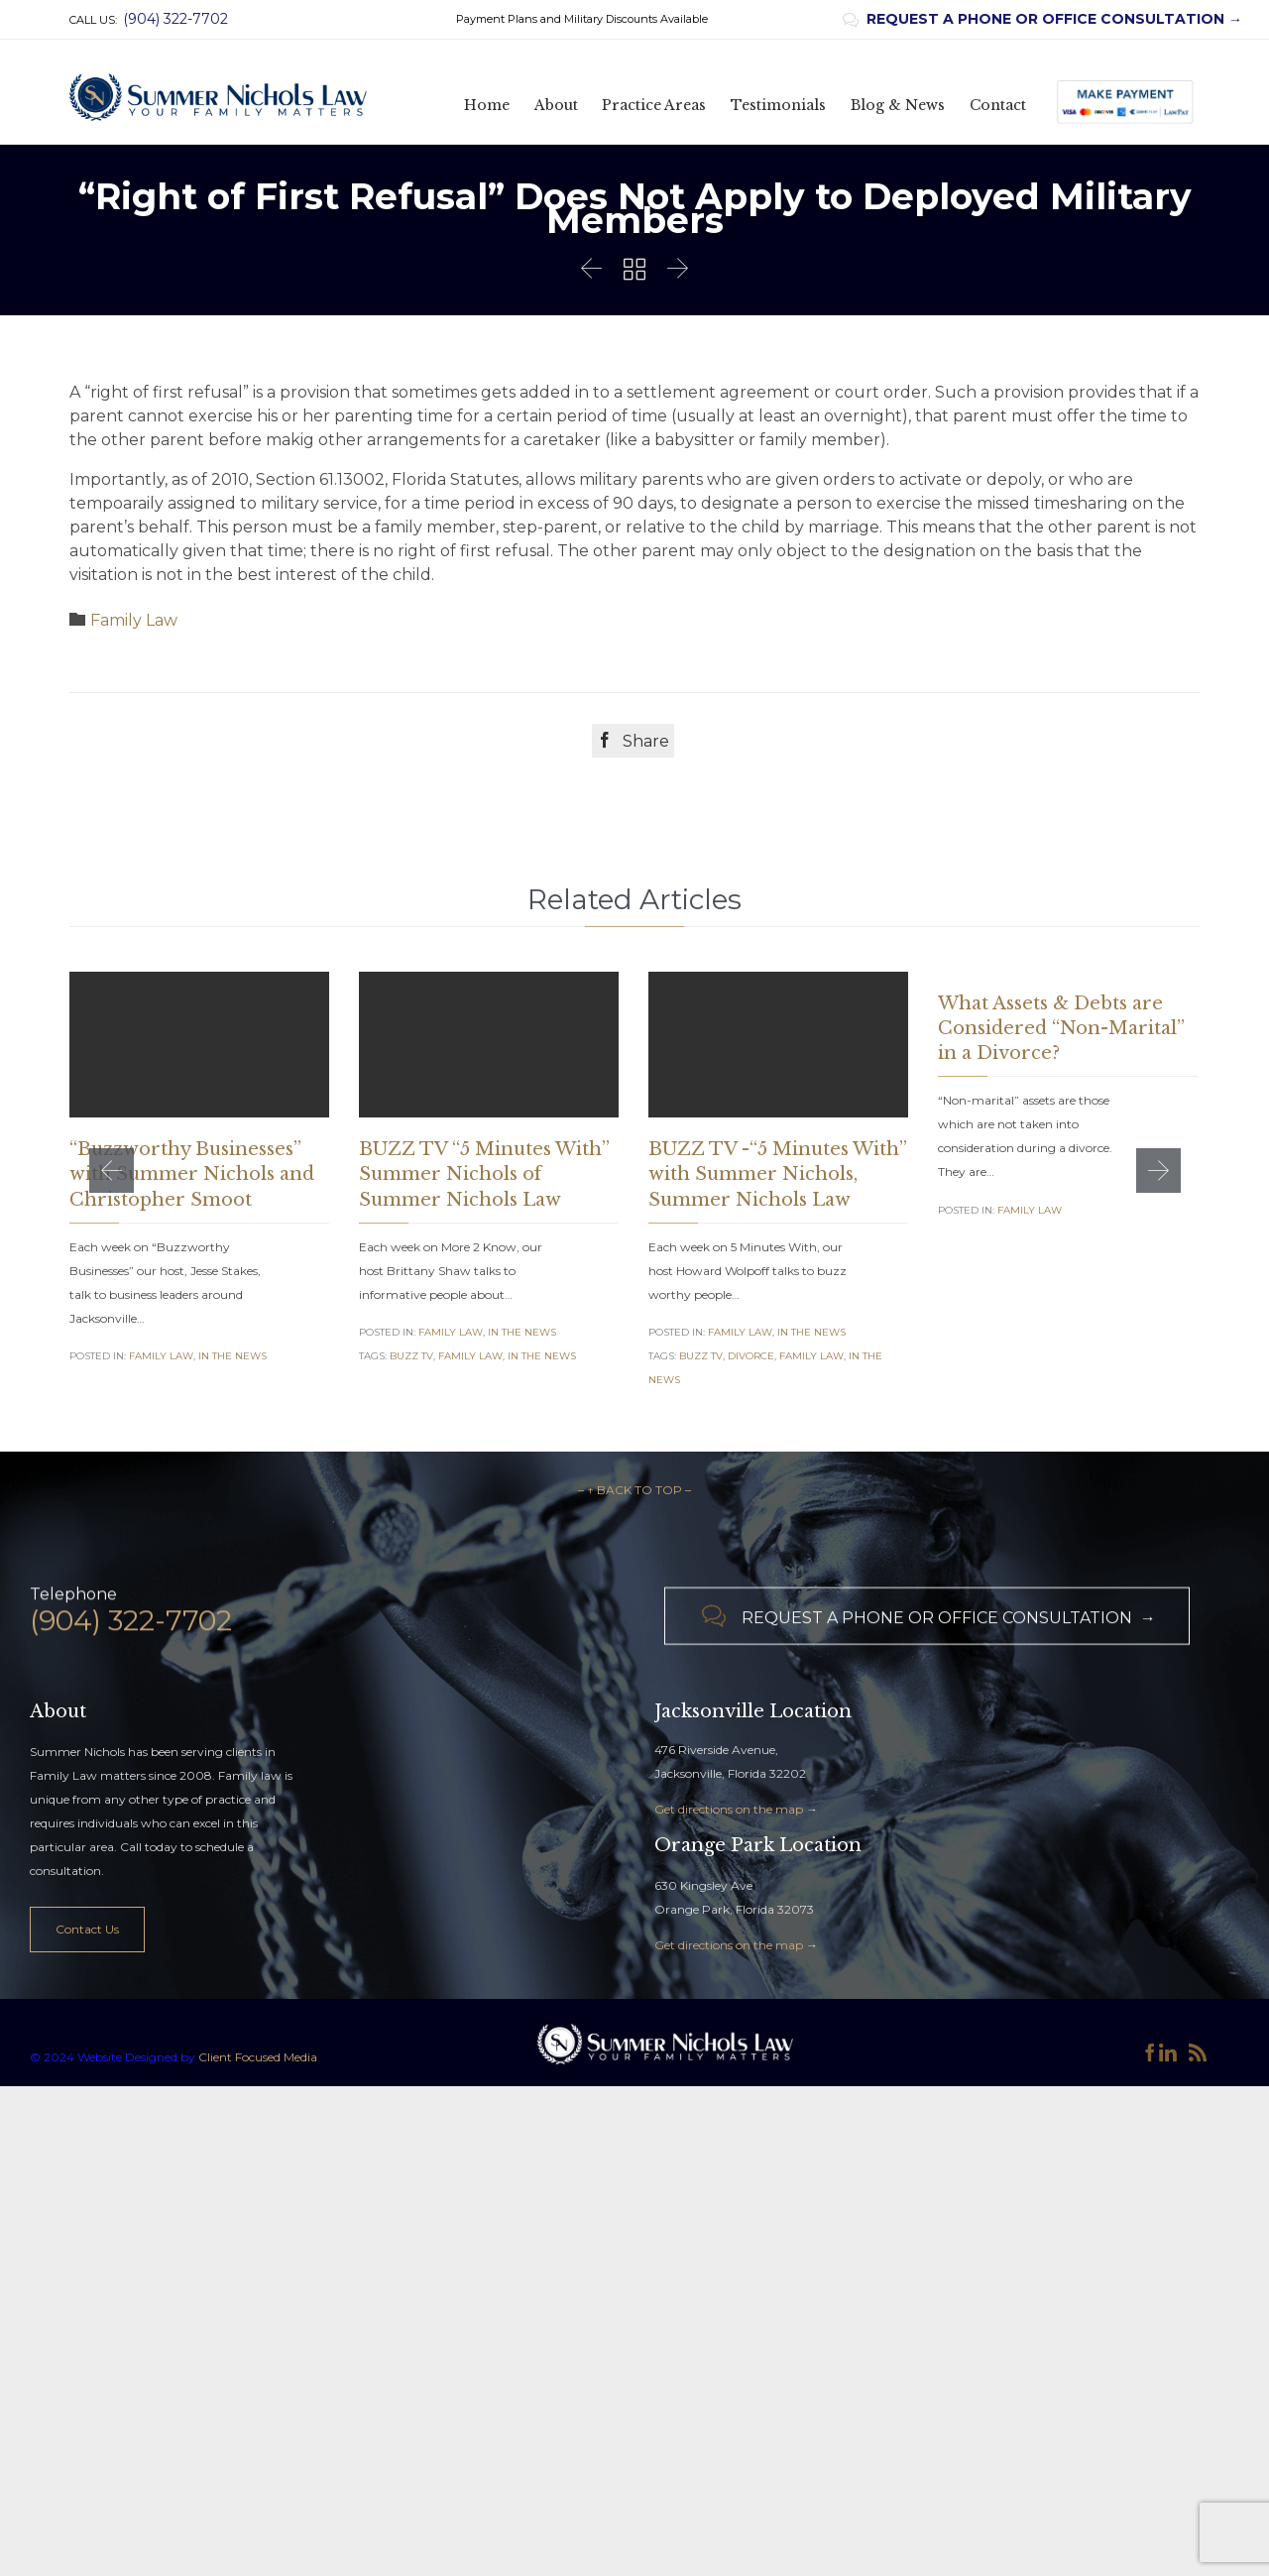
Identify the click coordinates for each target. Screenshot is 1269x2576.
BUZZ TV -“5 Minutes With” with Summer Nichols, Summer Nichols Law (777, 1174)
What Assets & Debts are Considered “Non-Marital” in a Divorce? (1061, 1028)
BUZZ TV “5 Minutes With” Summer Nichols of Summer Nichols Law (484, 1174)
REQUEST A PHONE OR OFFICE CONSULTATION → (1042, 19)
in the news (542, 1355)
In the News (232, 1355)
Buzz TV (411, 1355)
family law (470, 1355)
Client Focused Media (256, 2192)
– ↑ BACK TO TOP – (634, 1625)
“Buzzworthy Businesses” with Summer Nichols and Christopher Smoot (191, 1174)
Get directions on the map (728, 1944)
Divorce (751, 1355)
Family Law (133, 620)
